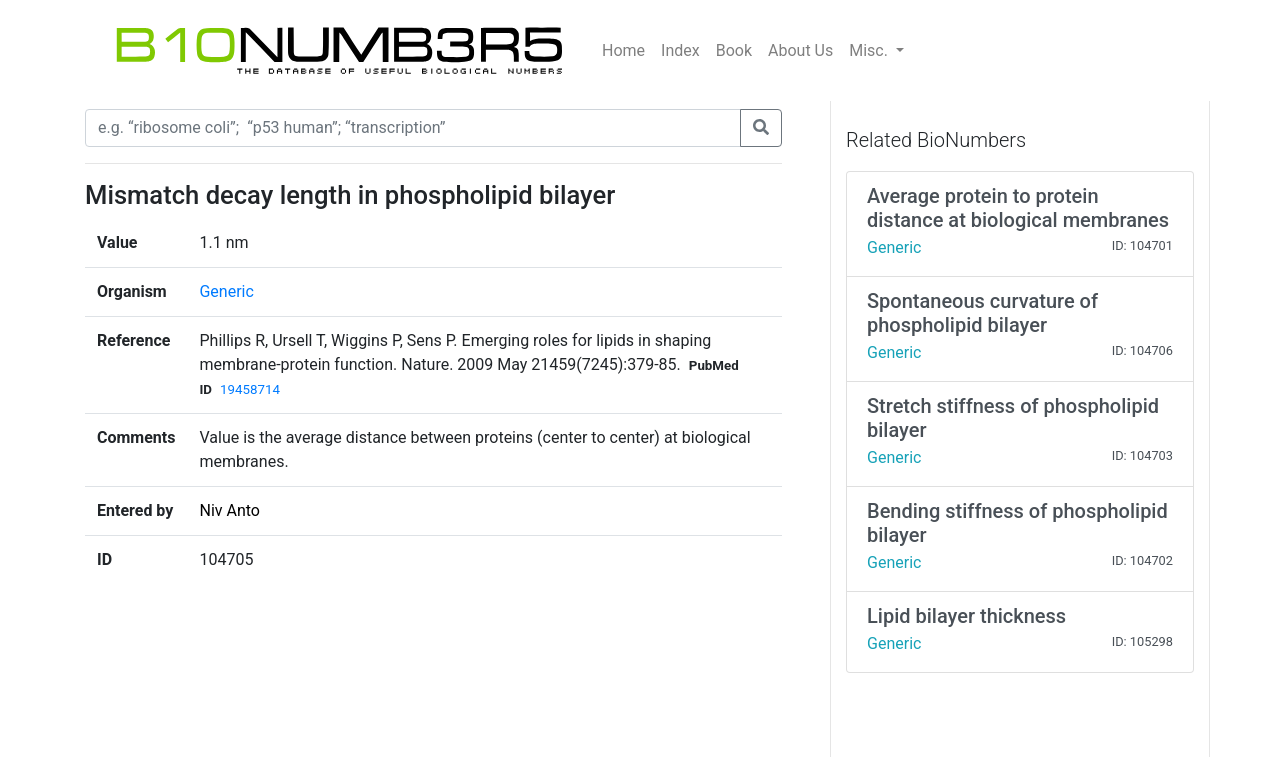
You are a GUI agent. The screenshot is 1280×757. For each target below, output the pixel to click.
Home (623, 50)
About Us (800, 50)
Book (734, 50)
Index (680, 50)
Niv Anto (229, 510)
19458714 (250, 389)
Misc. (870, 50)
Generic (226, 291)
